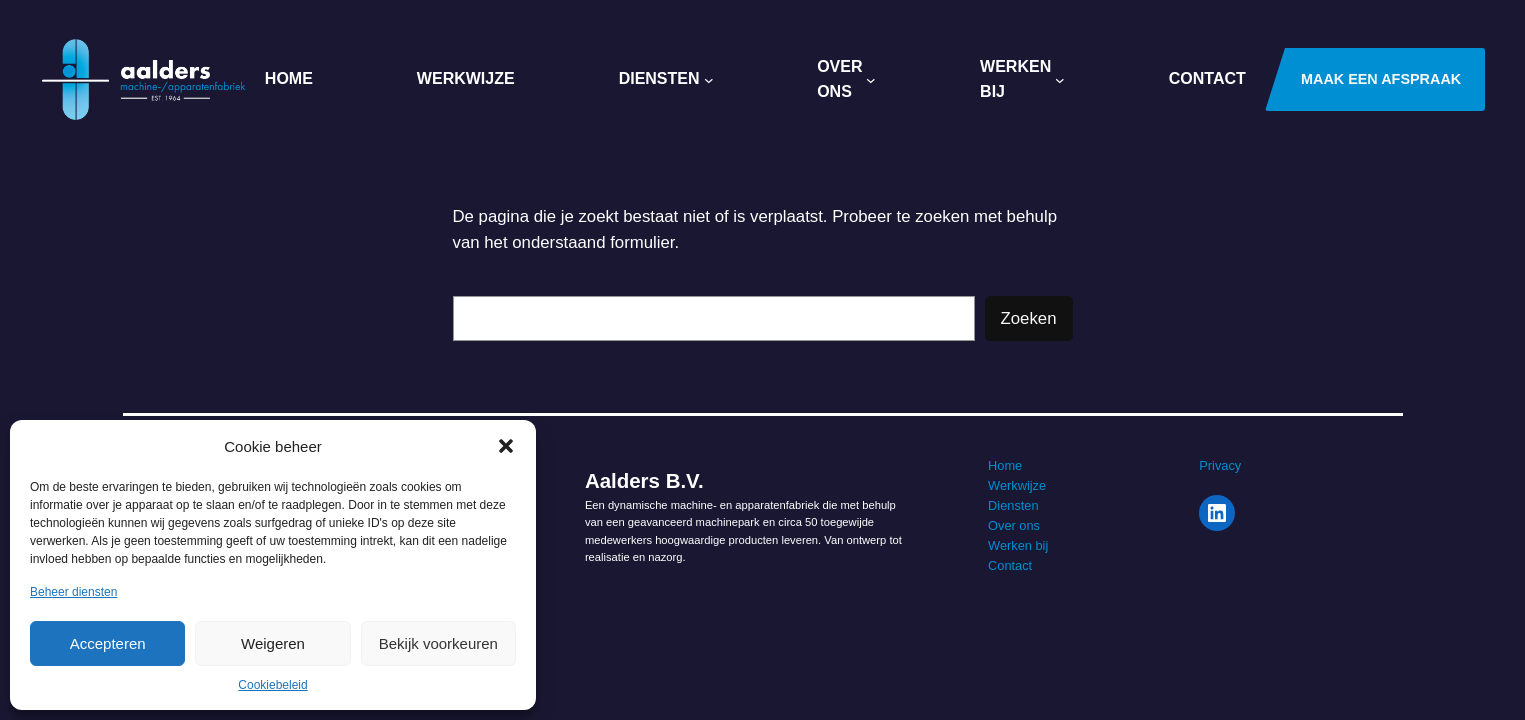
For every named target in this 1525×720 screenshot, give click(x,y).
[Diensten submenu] (709, 80)
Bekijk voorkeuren (438, 643)
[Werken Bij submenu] (1060, 80)
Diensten (1013, 505)
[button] (506, 446)
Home (1005, 465)
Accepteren (108, 643)
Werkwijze (1017, 485)
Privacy (1220, 465)
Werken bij (1018, 545)
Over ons (1014, 525)
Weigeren (273, 643)
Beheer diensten (73, 592)
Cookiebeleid (272, 685)
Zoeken (1029, 318)
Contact (1010, 565)
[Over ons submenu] (871, 80)
